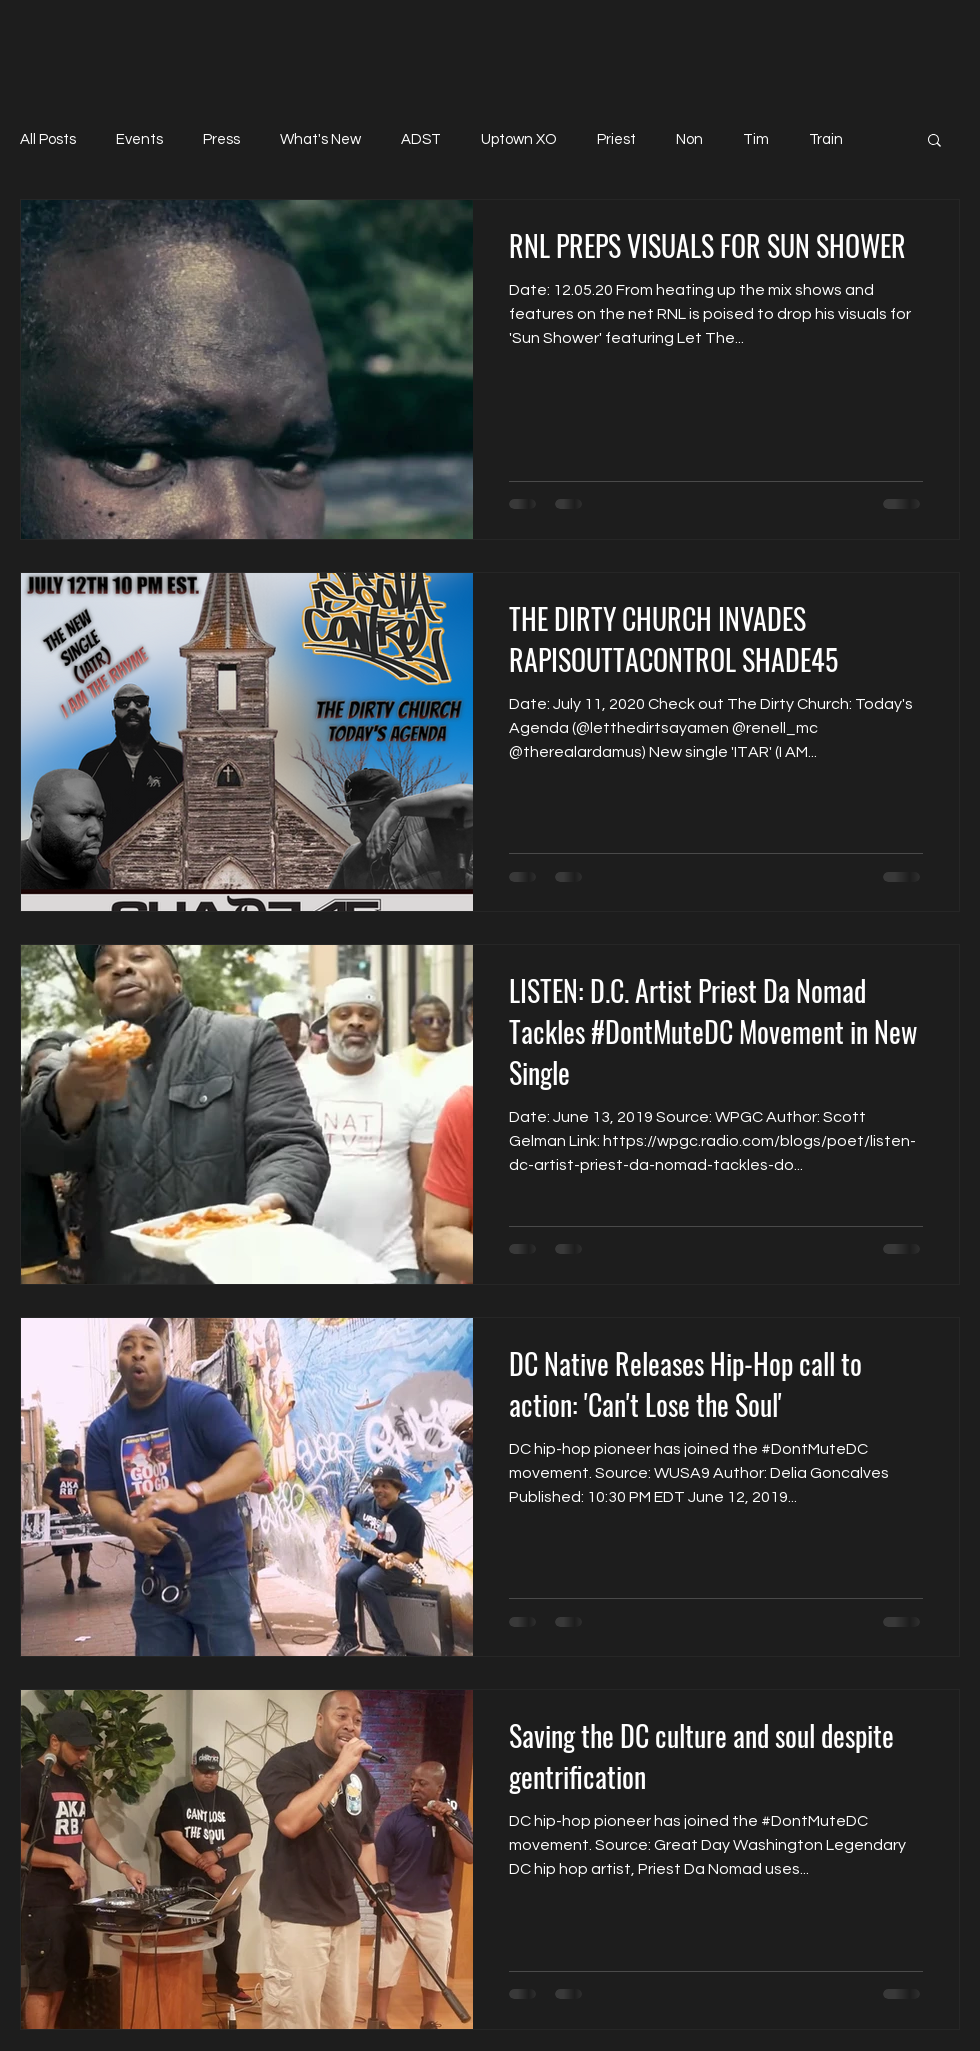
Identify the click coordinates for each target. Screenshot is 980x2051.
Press (221, 139)
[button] (934, 141)
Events (139, 139)
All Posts (48, 139)
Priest (616, 139)
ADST (421, 139)
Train (826, 139)
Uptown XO (519, 139)
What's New (320, 139)
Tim (756, 139)
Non (689, 139)
